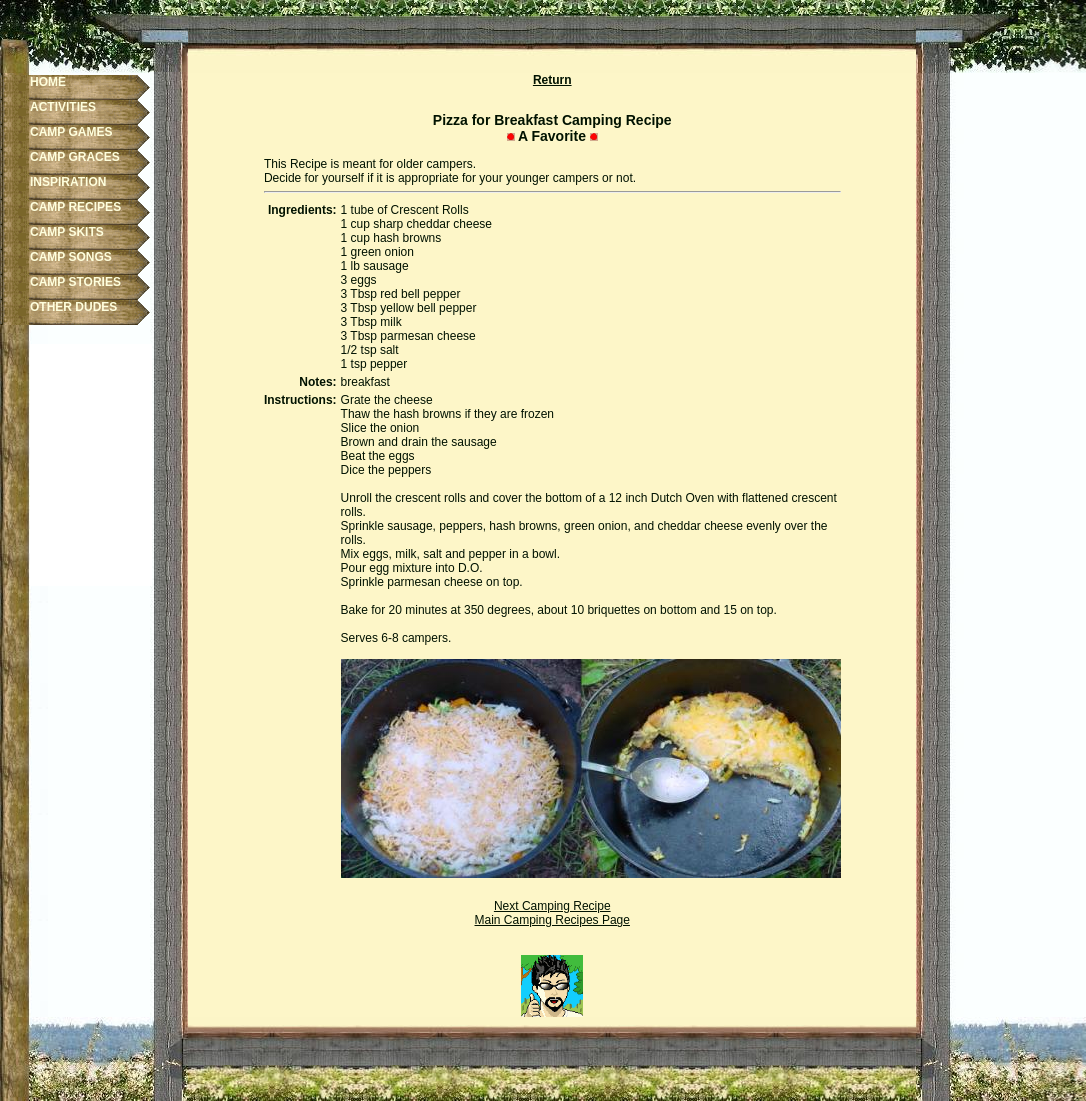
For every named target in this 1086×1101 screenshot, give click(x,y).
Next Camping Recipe (552, 906)
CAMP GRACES (75, 157)
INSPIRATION (68, 182)
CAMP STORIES (75, 282)
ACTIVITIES (63, 107)
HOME (48, 82)
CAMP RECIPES (75, 207)
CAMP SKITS (67, 232)
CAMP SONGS (71, 257)
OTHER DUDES (73, 307)
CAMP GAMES (71, 132)
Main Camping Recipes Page (552, 920)
